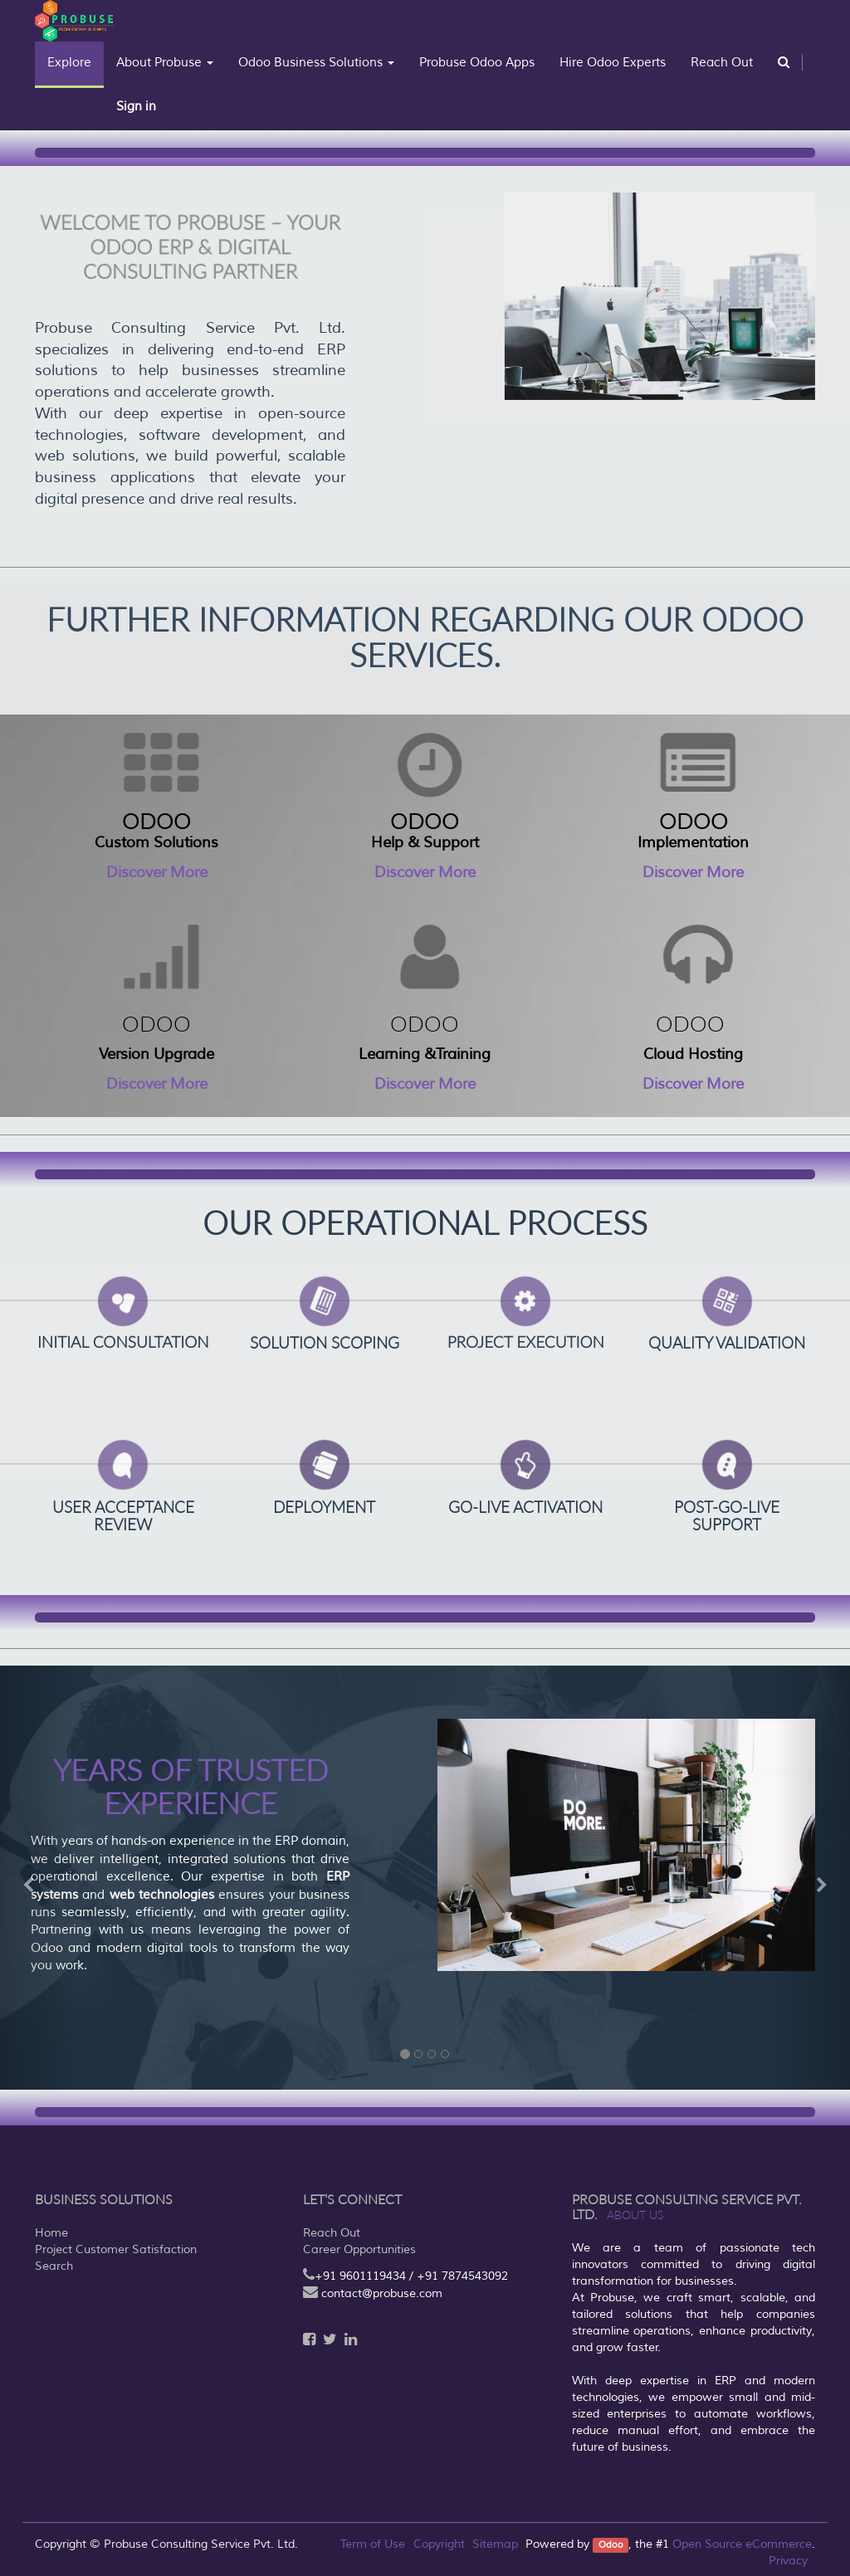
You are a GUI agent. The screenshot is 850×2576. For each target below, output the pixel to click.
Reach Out (331, 2233)
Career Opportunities (359, 2249)
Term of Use (372, 2544)
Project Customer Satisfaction (116, 2249)
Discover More (157, 872)
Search (54, 2266)
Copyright (439, 2544)
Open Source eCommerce (742, 2544)
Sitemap (495, 2544)
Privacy (788, 2561)
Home (51, 2233)
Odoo (610, 2544)
